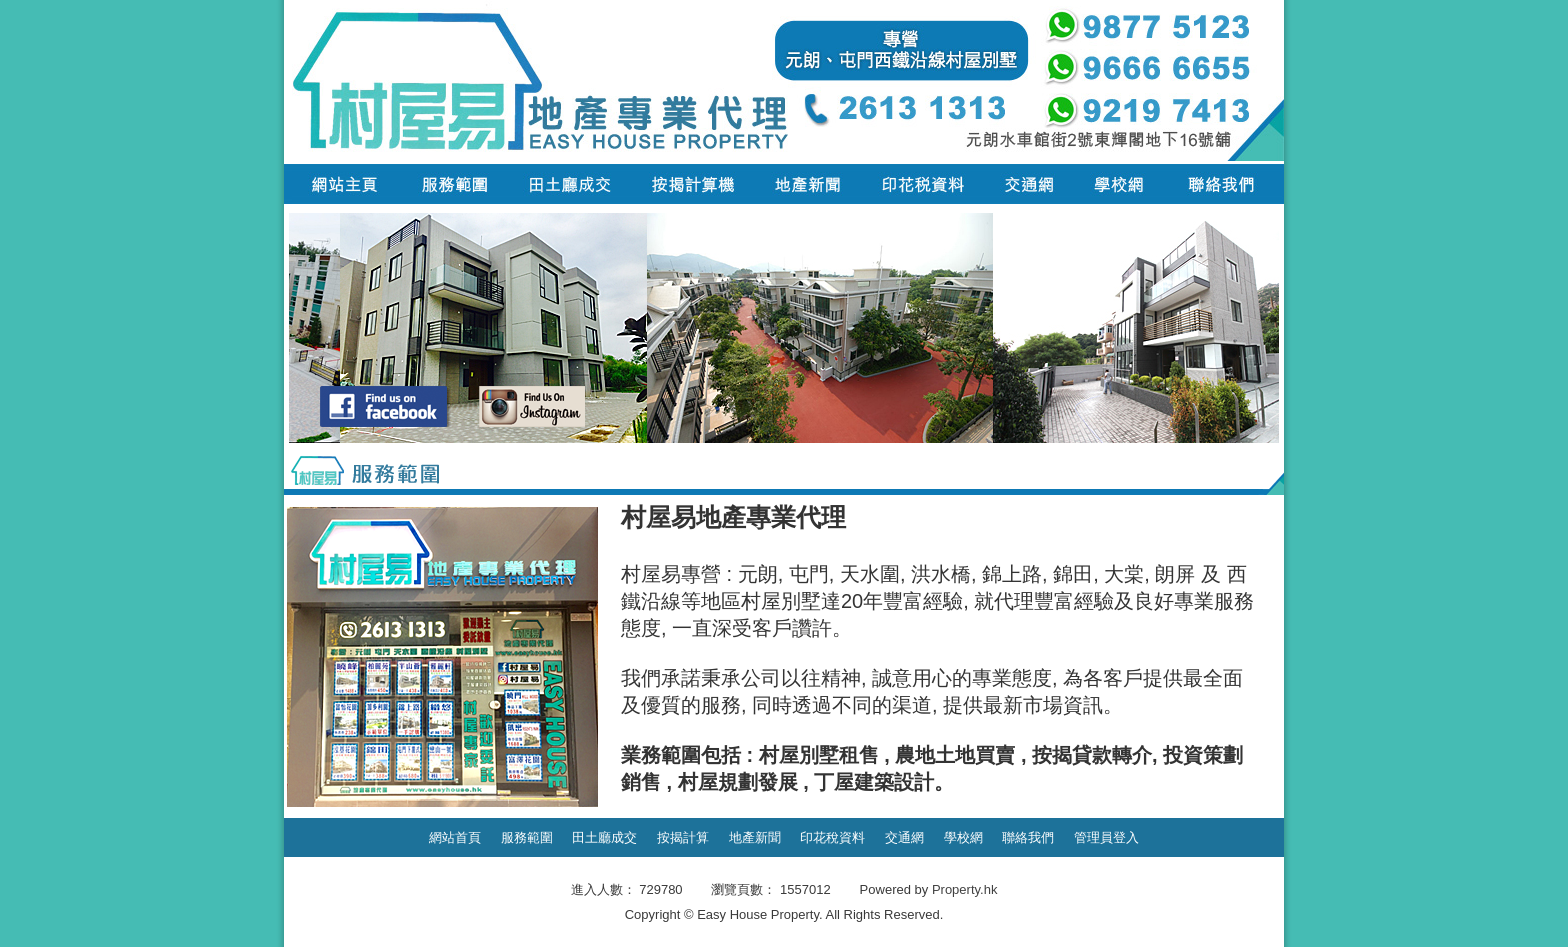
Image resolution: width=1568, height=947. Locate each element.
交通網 (904, 837)
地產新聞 (755, 837)
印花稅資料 (832, 837)
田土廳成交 (604, 837)
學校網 (963, 837)
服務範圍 (527, 837)
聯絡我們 (1028, 837)
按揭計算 (683, 837)
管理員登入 (1106, 837)
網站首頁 (455, 837)
